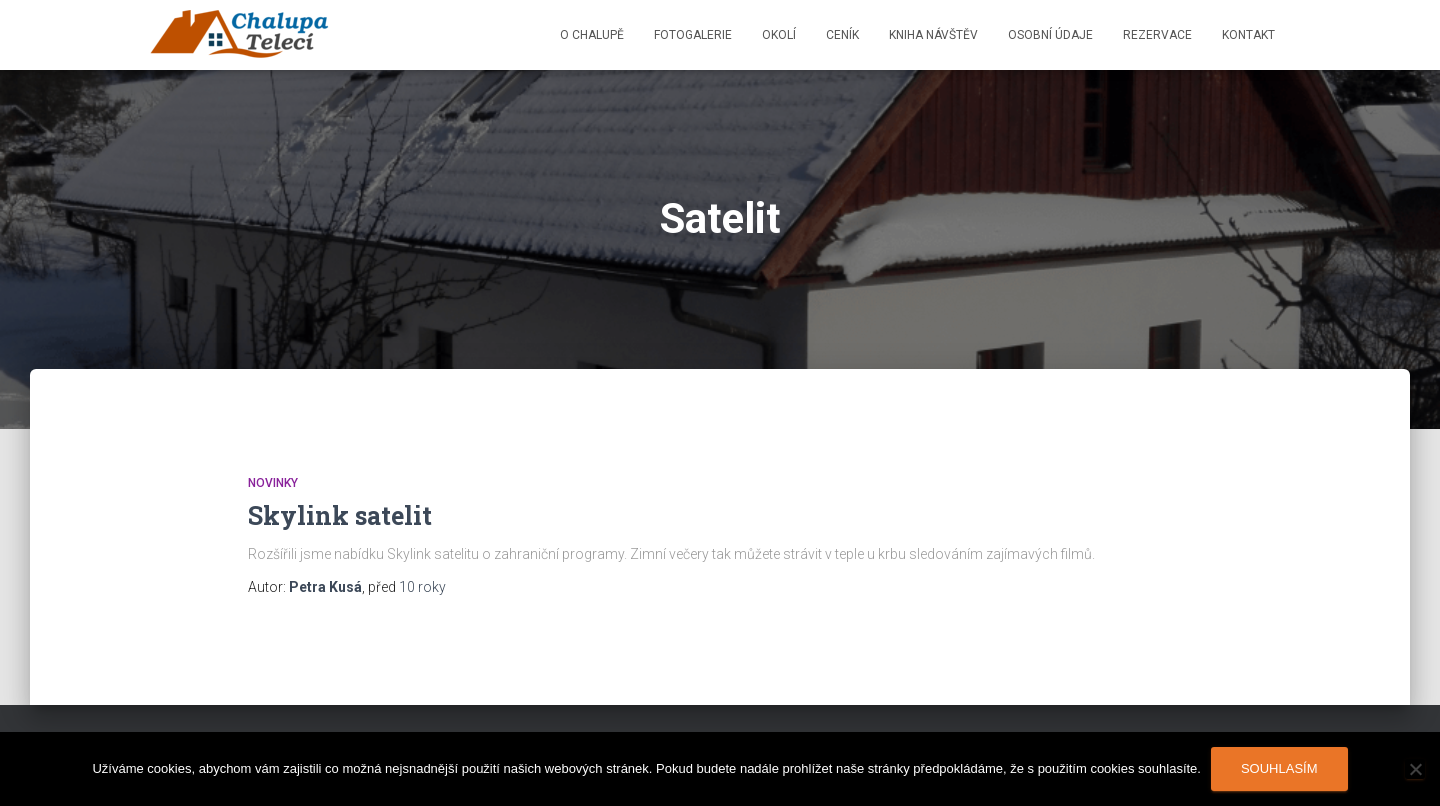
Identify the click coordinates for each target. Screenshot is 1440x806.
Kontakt (1248, 35)
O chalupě (592, 35)
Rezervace (1157, 35)
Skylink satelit (340, 515)
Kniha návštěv (933, 35)
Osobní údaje (1050, 35)
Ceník (842, 35)
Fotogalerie (693, 35)
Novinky (273, 483)
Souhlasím (1279, 768)
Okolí (779, 35)
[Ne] (1415, 769)
